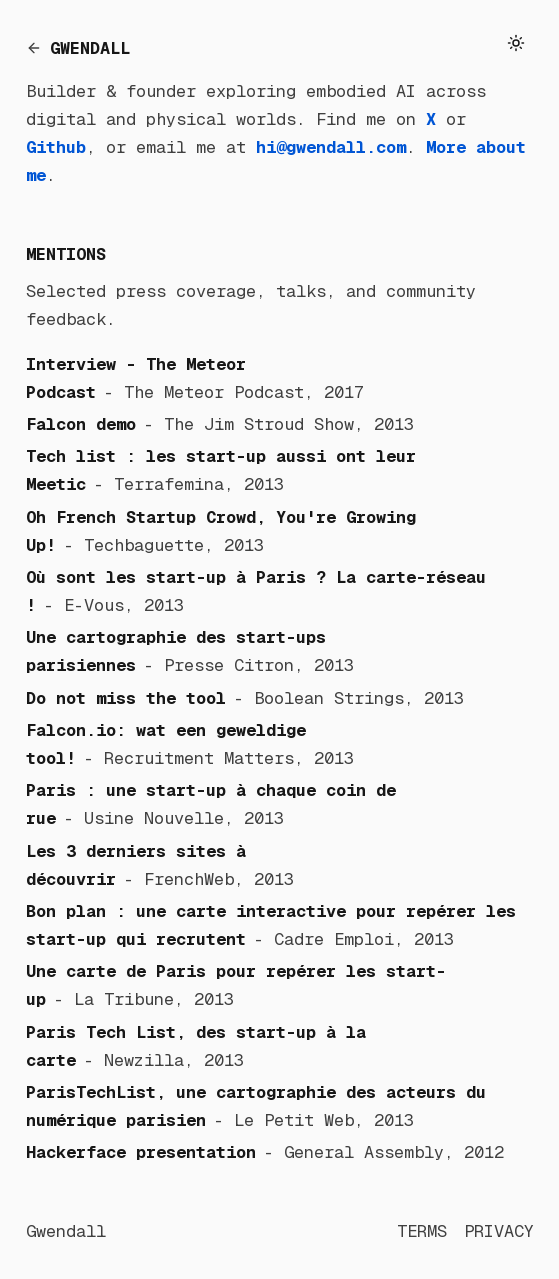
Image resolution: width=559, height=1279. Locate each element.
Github (56, 147)
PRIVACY (499, 1231)
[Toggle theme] (516, 43)
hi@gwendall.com (331, 147)
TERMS (422, 1231)
